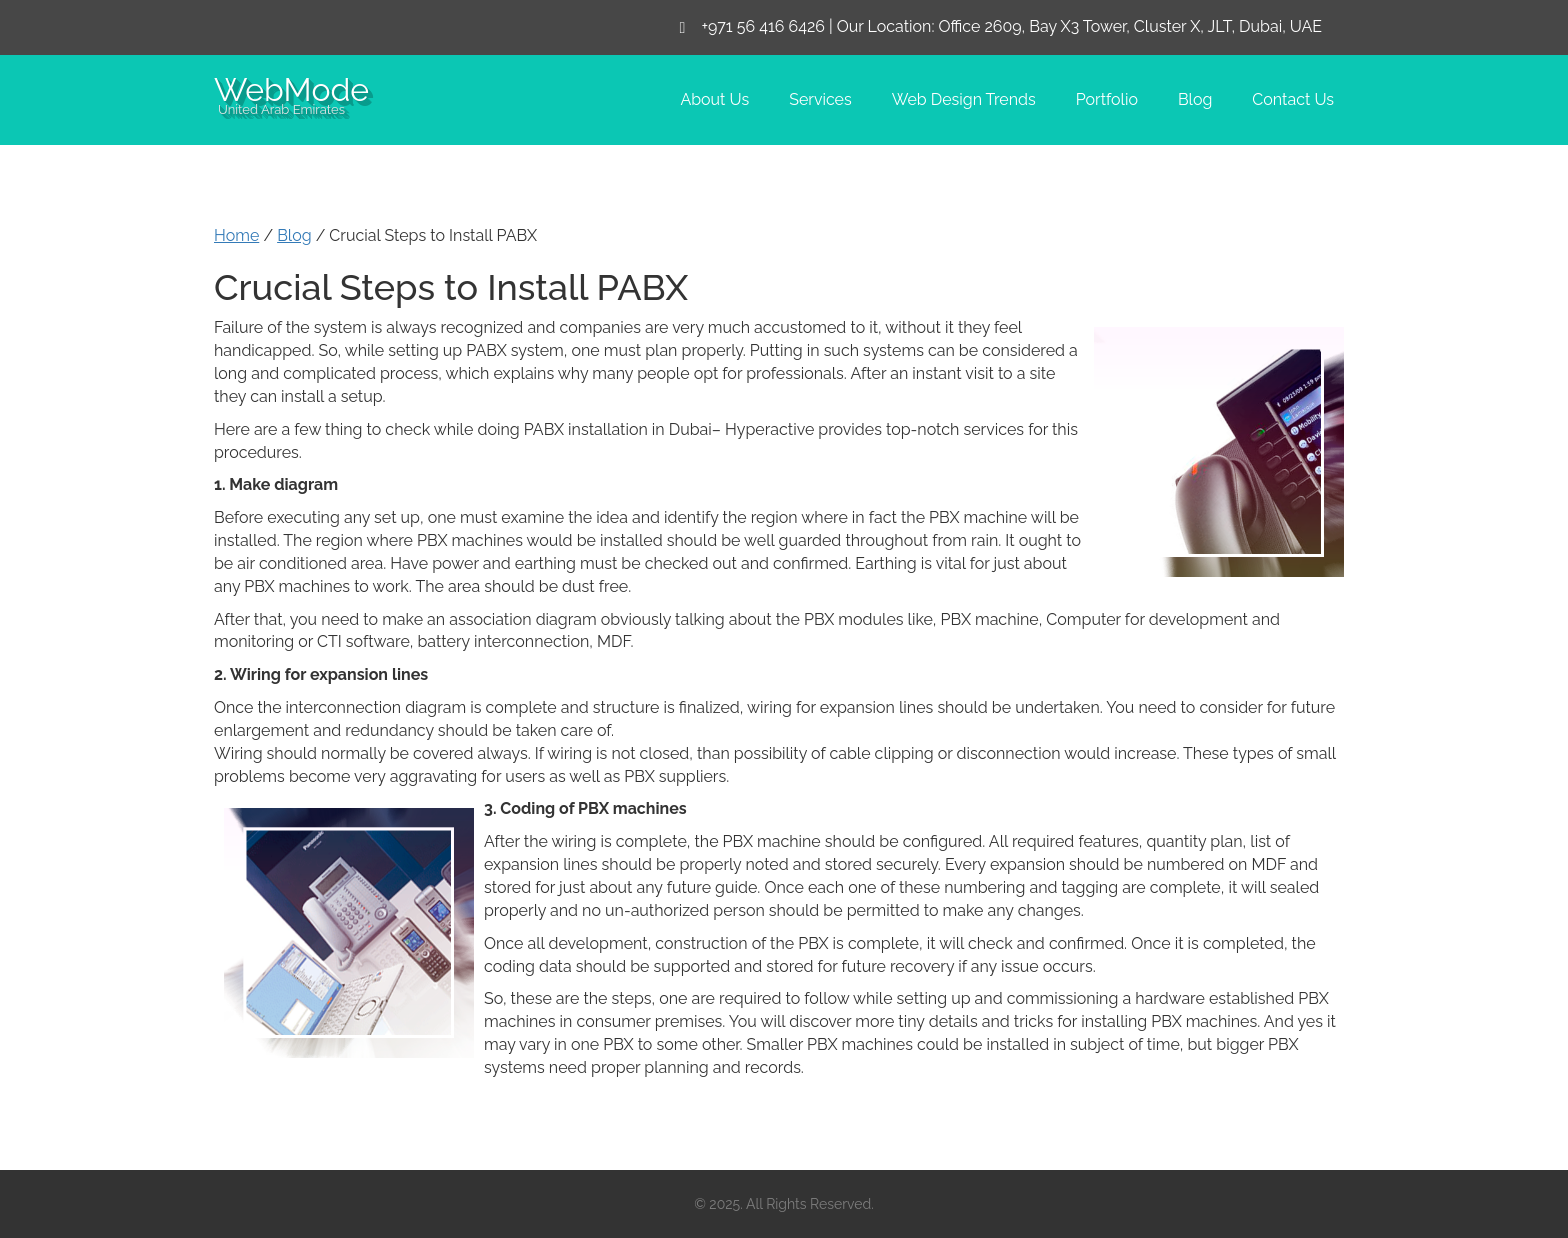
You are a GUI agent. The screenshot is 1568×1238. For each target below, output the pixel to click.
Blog (1195, 99)
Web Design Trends (964, 99)
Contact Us (1293, 99)
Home (236, 235)
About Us (714, 99)
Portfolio (1107, 99)
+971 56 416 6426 (763, 26)
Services (820, 99)
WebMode (291, 88)
